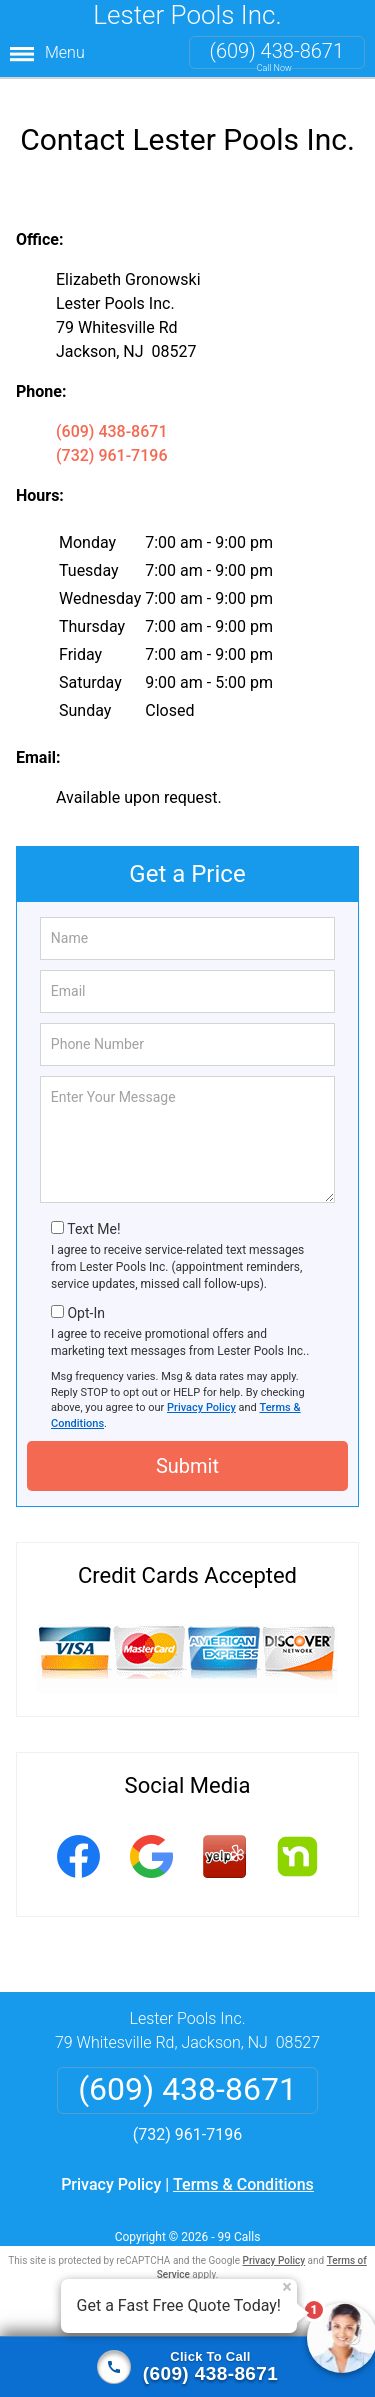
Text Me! (93, 1214)
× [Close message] (287, 2287)
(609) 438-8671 (277, 51)
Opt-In (85, 1298)
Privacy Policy (201, 1392)
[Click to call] (187, 2367)
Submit (187, 1451)
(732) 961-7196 (111, 440)
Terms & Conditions (243, 2169)
